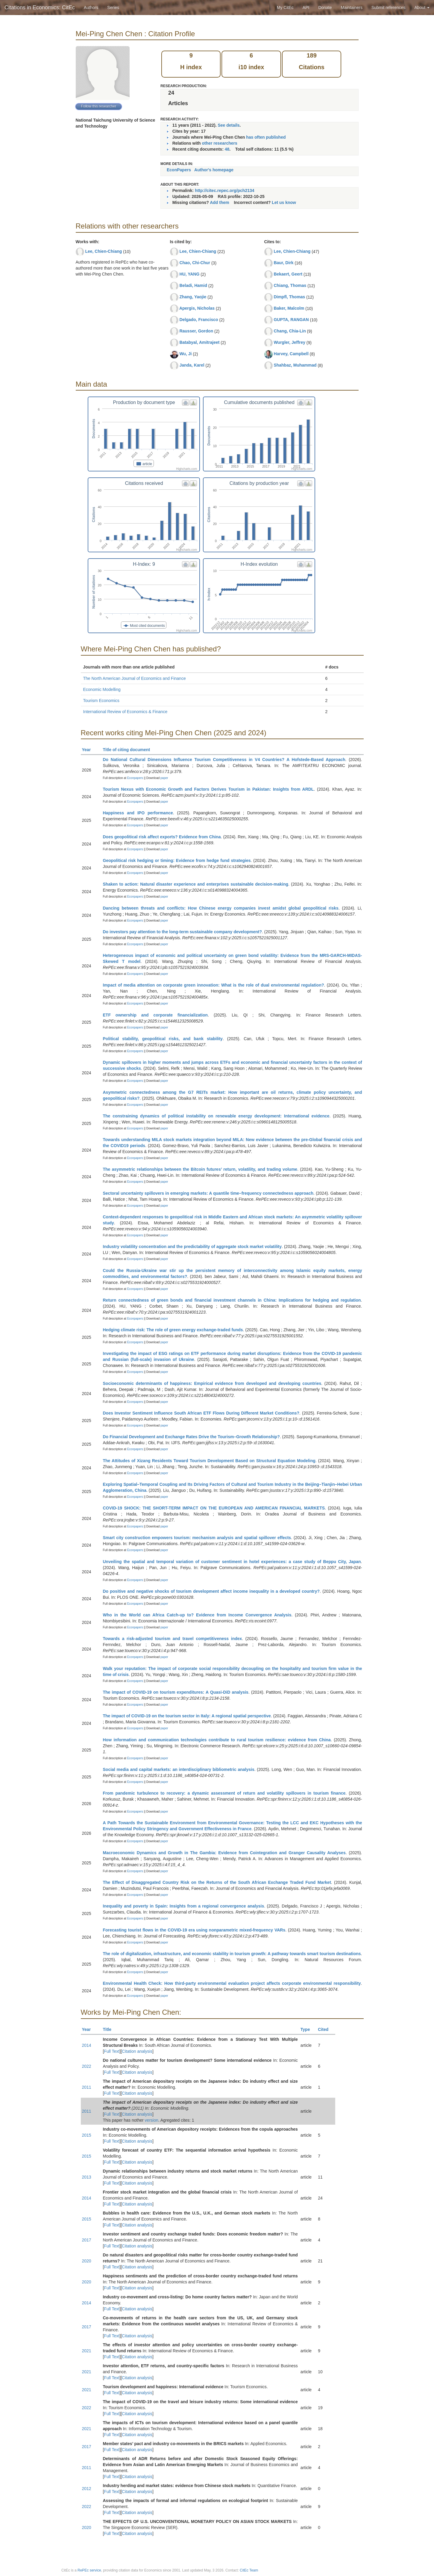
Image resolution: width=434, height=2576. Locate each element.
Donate (325, 7)
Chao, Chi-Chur (194, 262)
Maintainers (351, 7)
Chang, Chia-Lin (290, 331)
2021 (86, 2350)
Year (89, 749)
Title (110, 2029)
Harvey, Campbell (291, 353)
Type (308, 2029)
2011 (86, 2087)
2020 (86, 2261)
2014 (86, 2045)
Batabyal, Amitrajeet (199, 342)
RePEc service (89, 2570)
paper (164, 778)
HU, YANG (189, 274)
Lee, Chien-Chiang (103, 251)
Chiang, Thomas (290, 285)
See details (228, 125)
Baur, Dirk (283, 262)
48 (227, 149)
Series (113, 7)
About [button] (422, 7)
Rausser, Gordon (196, 331)
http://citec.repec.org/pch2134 (224, 190)
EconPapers (179, 169)
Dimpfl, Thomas (289, 296)
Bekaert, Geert (288, 274)
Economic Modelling (102, 689)
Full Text (111, 2051)
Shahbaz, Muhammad (295, 365)
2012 (86, 2488)
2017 (86, 2240)
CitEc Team (249, 2570)
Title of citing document (129, 749)
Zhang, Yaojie (192, 296)
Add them (219, 202)
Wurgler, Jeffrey (289, 342)
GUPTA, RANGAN (291, 319)
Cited (326, 2029)
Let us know (284, 202)
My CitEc (285, 7)
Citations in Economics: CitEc (39, 7)
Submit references (388, 7)
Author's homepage (213, 169)
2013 (86, 2177)
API (306, 7)
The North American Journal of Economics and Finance (134, 678)
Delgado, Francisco (198, 319)
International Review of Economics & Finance (125, 711)
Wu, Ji (185, 353)
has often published (266, 137)
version (151, 2120)
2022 (86, 2066)
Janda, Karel (191, 365)
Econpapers (134, 778)
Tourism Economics (101, 700)
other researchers (219, 143)
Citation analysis (137, 2051)
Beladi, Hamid (193, 285)
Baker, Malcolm (289, 308)
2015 (86, 2135)
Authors (91, 7)
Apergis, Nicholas (197, 308)
